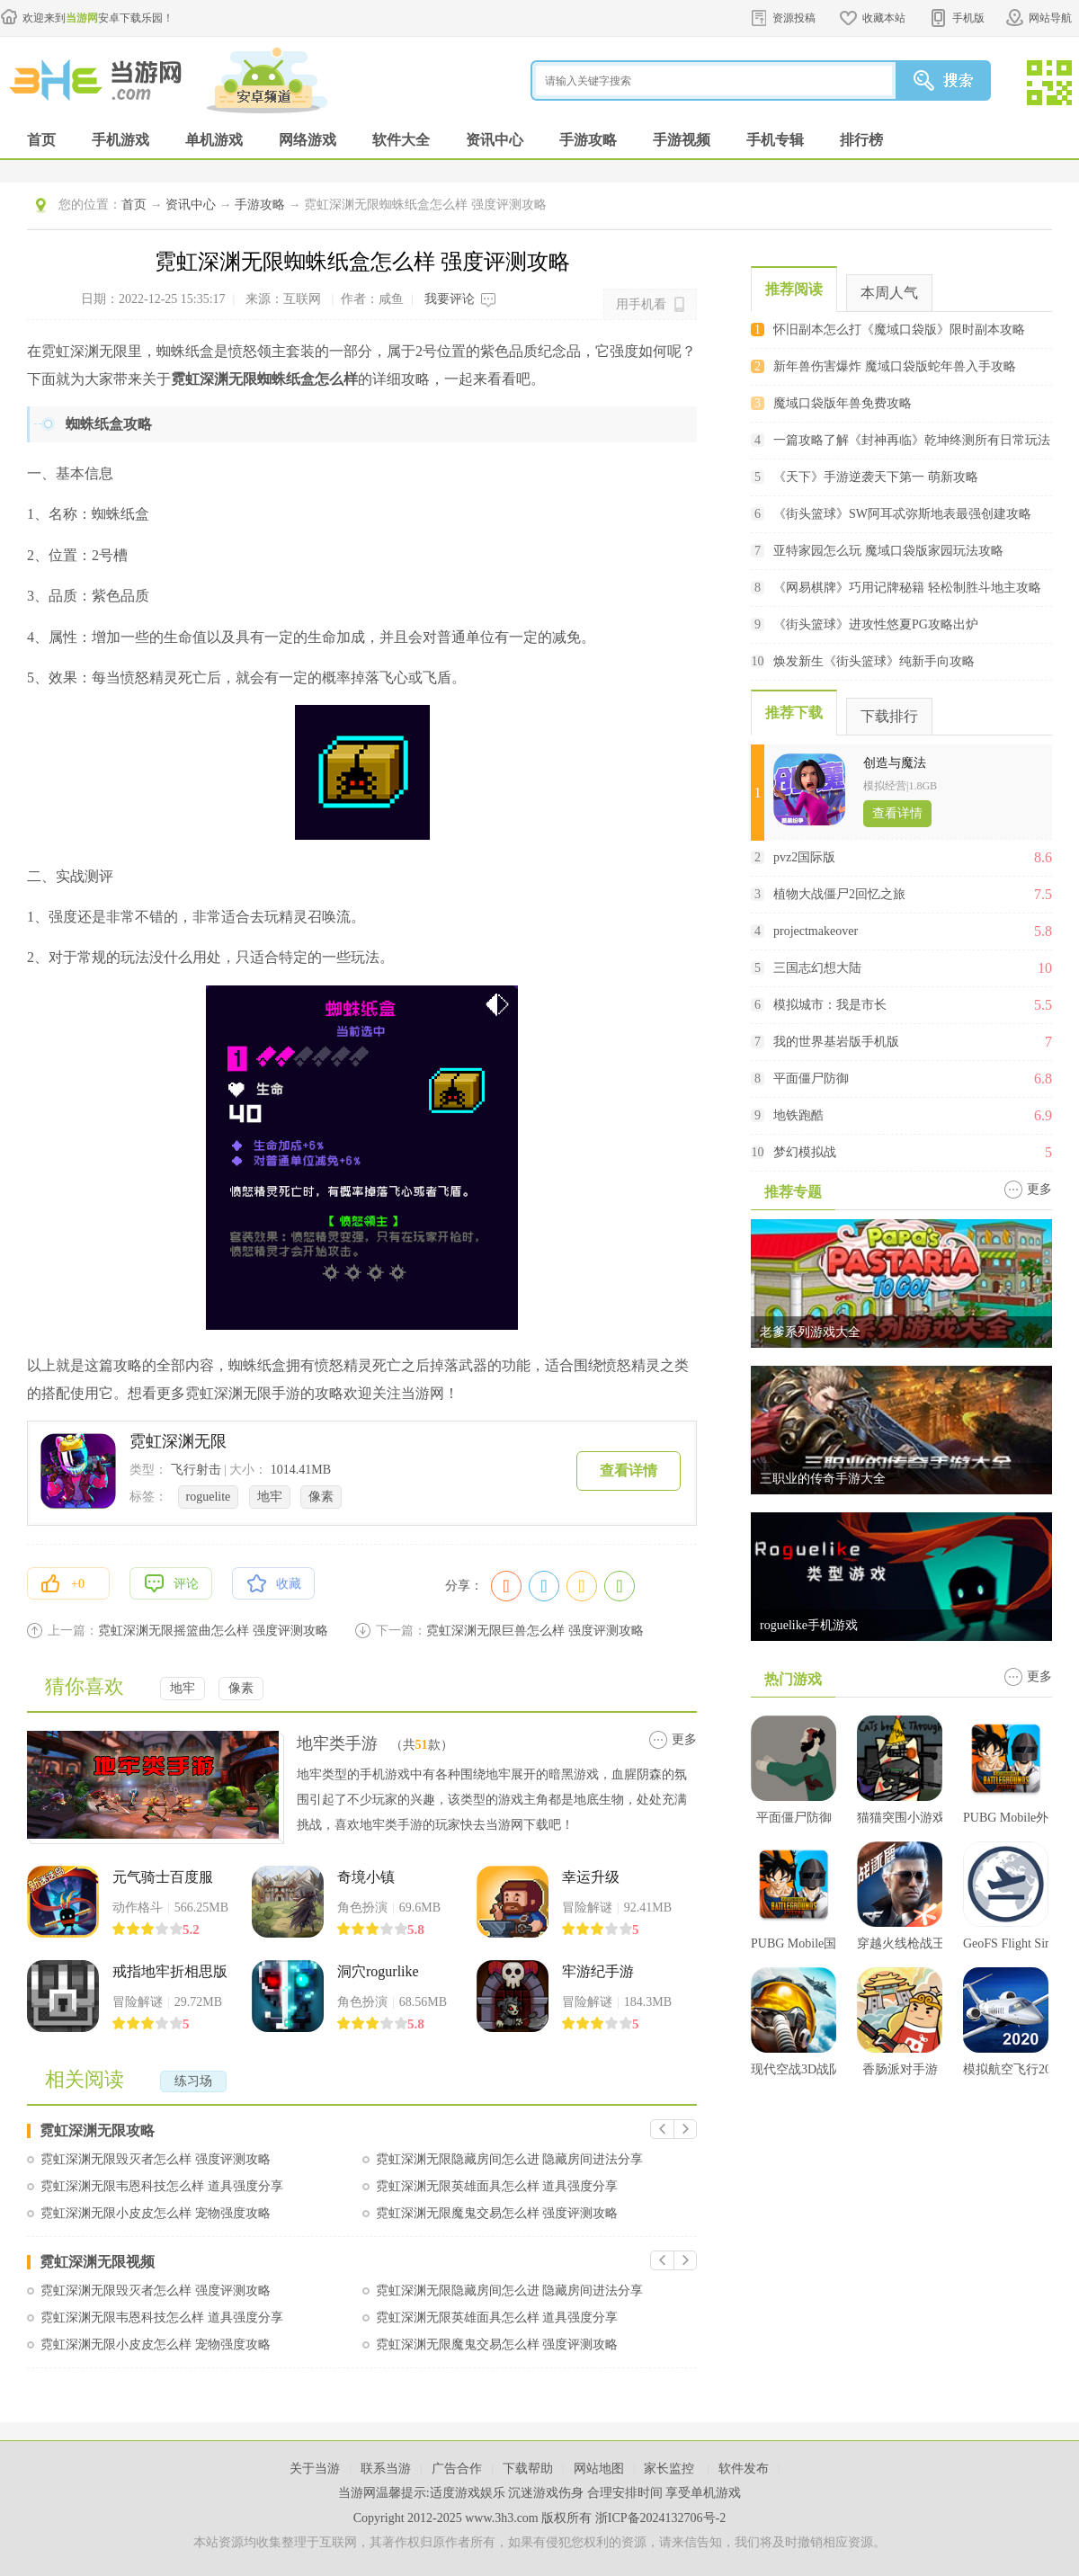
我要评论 (449, 299)
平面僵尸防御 (811, 1078)
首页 (41, 139)
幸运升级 (591, 1877)
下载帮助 (528, 2468)
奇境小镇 (366, 1877)
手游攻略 (588, 139)
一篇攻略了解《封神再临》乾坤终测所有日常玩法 (911, 440)
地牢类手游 (337, 1743)
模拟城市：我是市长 (830, 1005)
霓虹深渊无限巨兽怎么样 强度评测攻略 (535, 1630)
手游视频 (681, 139)
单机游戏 (214, 139)
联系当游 (386, 2468)
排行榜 (861, 139)
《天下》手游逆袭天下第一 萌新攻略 (875, 477)
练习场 (193, 2081)
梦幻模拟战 (804, 1152)
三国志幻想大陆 (817, 968)
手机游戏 (120, 139)
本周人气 (889, 292)
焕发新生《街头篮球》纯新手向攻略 (874, 661)
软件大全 (401, 139)
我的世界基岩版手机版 (836, 1041)
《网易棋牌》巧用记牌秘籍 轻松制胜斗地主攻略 (907, 587)
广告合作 (457, 2468)
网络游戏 (307, 139)
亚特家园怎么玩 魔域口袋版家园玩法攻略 (888, 550)
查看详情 (628, 1470)
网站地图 (599, 2468)
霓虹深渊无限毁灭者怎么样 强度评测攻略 (155, 2159)
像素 (321, 1496)
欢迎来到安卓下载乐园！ (98, 18)
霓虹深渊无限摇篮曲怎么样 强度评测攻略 (213, 1630)
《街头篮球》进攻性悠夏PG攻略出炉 (875, 624)
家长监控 (671, 2468)
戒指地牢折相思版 (169, 1971)
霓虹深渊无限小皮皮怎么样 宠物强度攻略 (155, 2213)
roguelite (208, 1496)
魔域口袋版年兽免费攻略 (842, 403)
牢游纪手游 (598, 1971)
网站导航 (1050, 18)
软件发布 (743, 2468)
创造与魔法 (894, 763)
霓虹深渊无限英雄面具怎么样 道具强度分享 (497, 2186)
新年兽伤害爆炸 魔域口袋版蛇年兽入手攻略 (894, 366)
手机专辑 (775, 139)
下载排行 (889, 716)
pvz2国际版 (804, 857)
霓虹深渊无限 (178, 1441)
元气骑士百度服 (162, 1877)
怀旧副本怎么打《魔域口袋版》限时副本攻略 (899, 329)
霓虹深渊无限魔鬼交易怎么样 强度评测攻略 (497, 2213)
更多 (684, 1739)
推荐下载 (794, 712)
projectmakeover (815, 931)
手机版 (968, 18)
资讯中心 (494, 139)
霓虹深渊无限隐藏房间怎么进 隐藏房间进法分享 (510, 2159)
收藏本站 (883, 18)
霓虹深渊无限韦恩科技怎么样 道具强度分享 (161, 2186)
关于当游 (315, 2468)
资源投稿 (794, 18)
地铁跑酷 (798, 1115)
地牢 (269, 1496)
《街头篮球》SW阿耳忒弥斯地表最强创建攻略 (902, 514)
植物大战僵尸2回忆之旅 (839, 894)
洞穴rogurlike (378, 1971)
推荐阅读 (794, 289)
